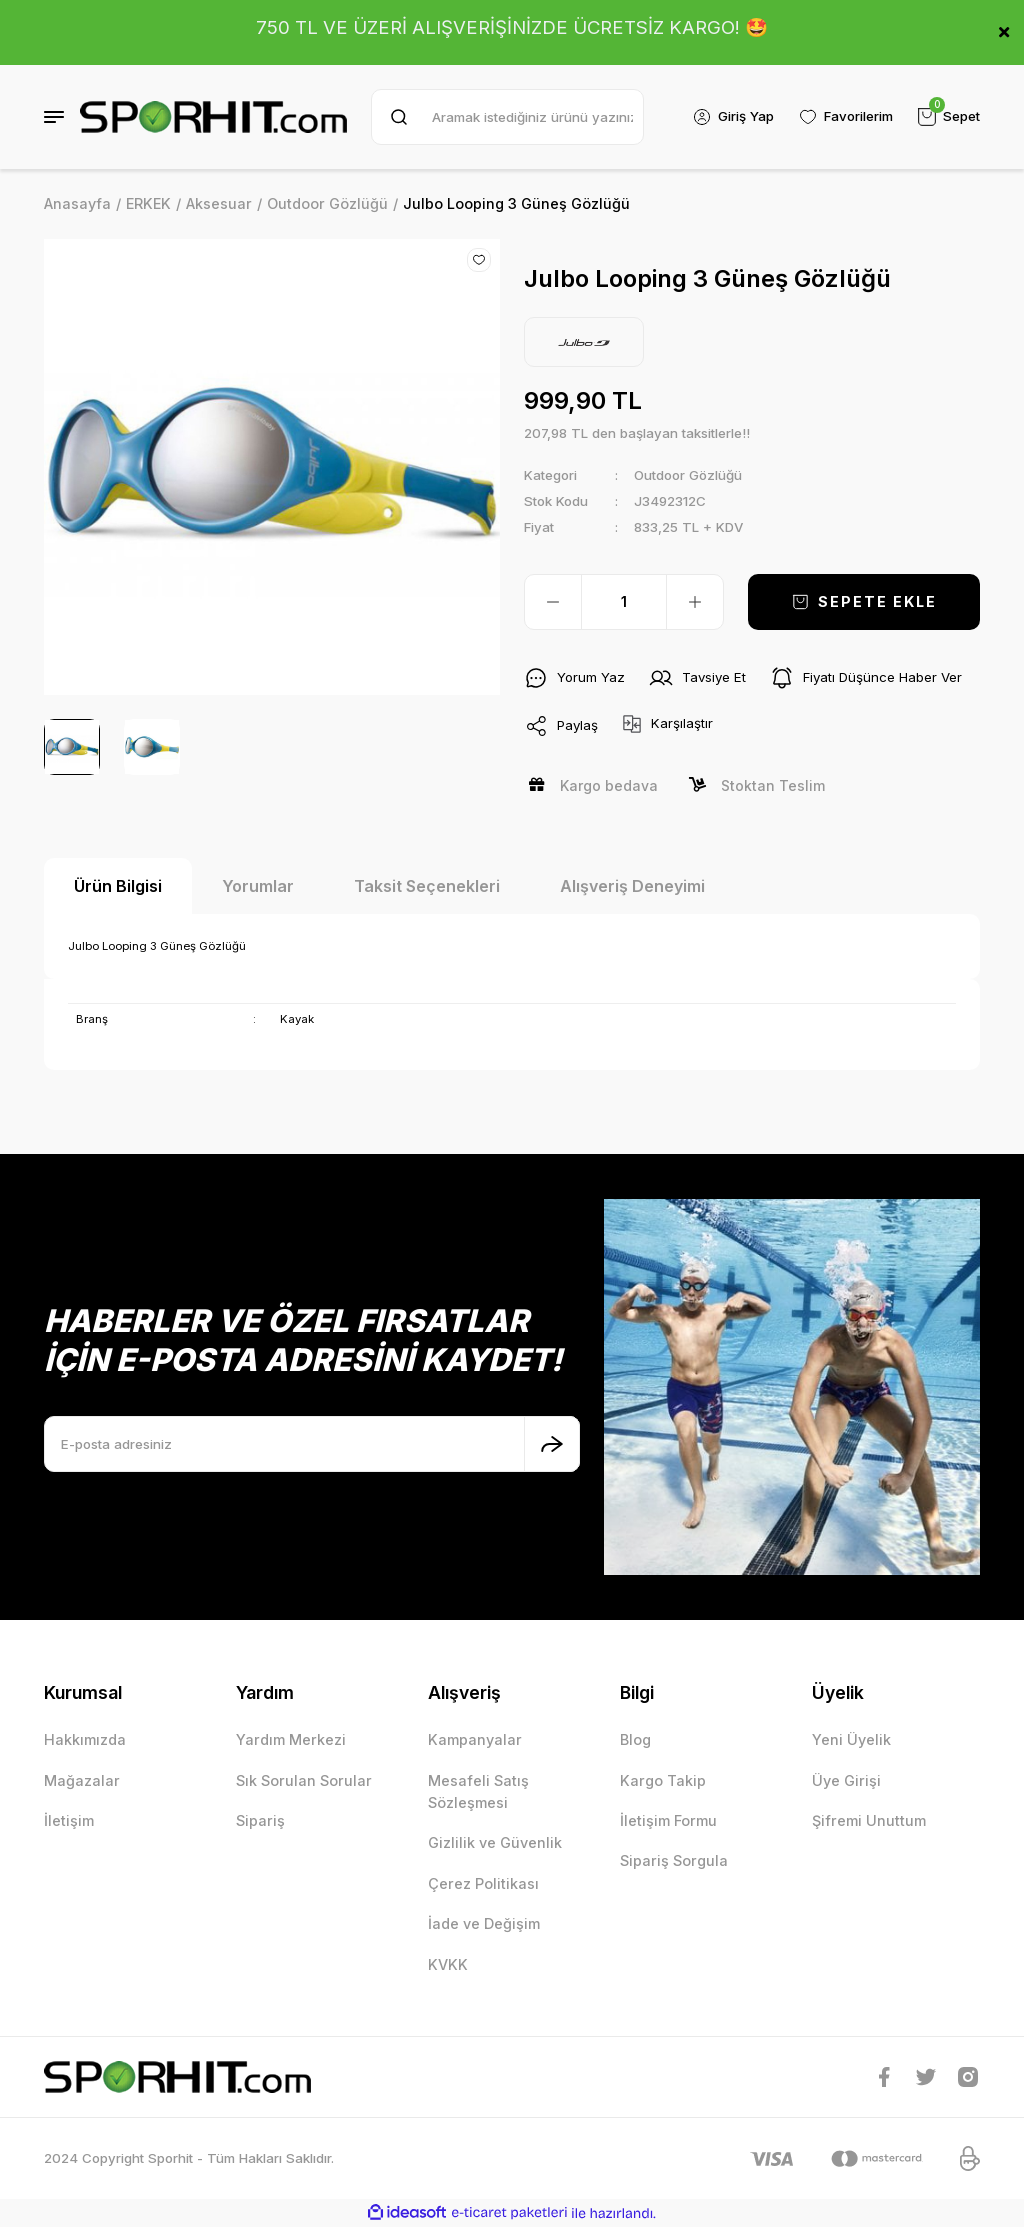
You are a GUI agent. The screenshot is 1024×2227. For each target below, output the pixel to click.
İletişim (69, 1820)
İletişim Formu (668, 1820)
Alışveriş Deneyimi (632, 886)
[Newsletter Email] (312, 1444)
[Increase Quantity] (695, 602)
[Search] (507, 117)
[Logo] (213, 117)
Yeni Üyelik (851, 1739)
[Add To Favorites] (479, 260)
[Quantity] (624, 602)
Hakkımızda (85, 1739)
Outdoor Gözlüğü (688, 475)
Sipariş (260, 1820)
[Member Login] (733, 117)
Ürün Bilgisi (118, 886)
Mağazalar (82, 1780)
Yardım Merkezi (291, 1739)
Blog (635, 1739)
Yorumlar (258, 886)
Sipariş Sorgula (674, 1860)
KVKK (448, 1964)
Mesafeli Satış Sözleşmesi (478, 1791)
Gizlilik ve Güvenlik (495, 1842)
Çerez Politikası (483, 1883)
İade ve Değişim (484, 1923)
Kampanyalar (475, 1739)
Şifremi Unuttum (869, 1820)
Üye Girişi (846, 1780)
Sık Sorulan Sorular (304, 1780)
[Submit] (552, 1444)
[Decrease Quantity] (553, 602)
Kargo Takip (663, 1780)
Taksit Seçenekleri (427, 886)
